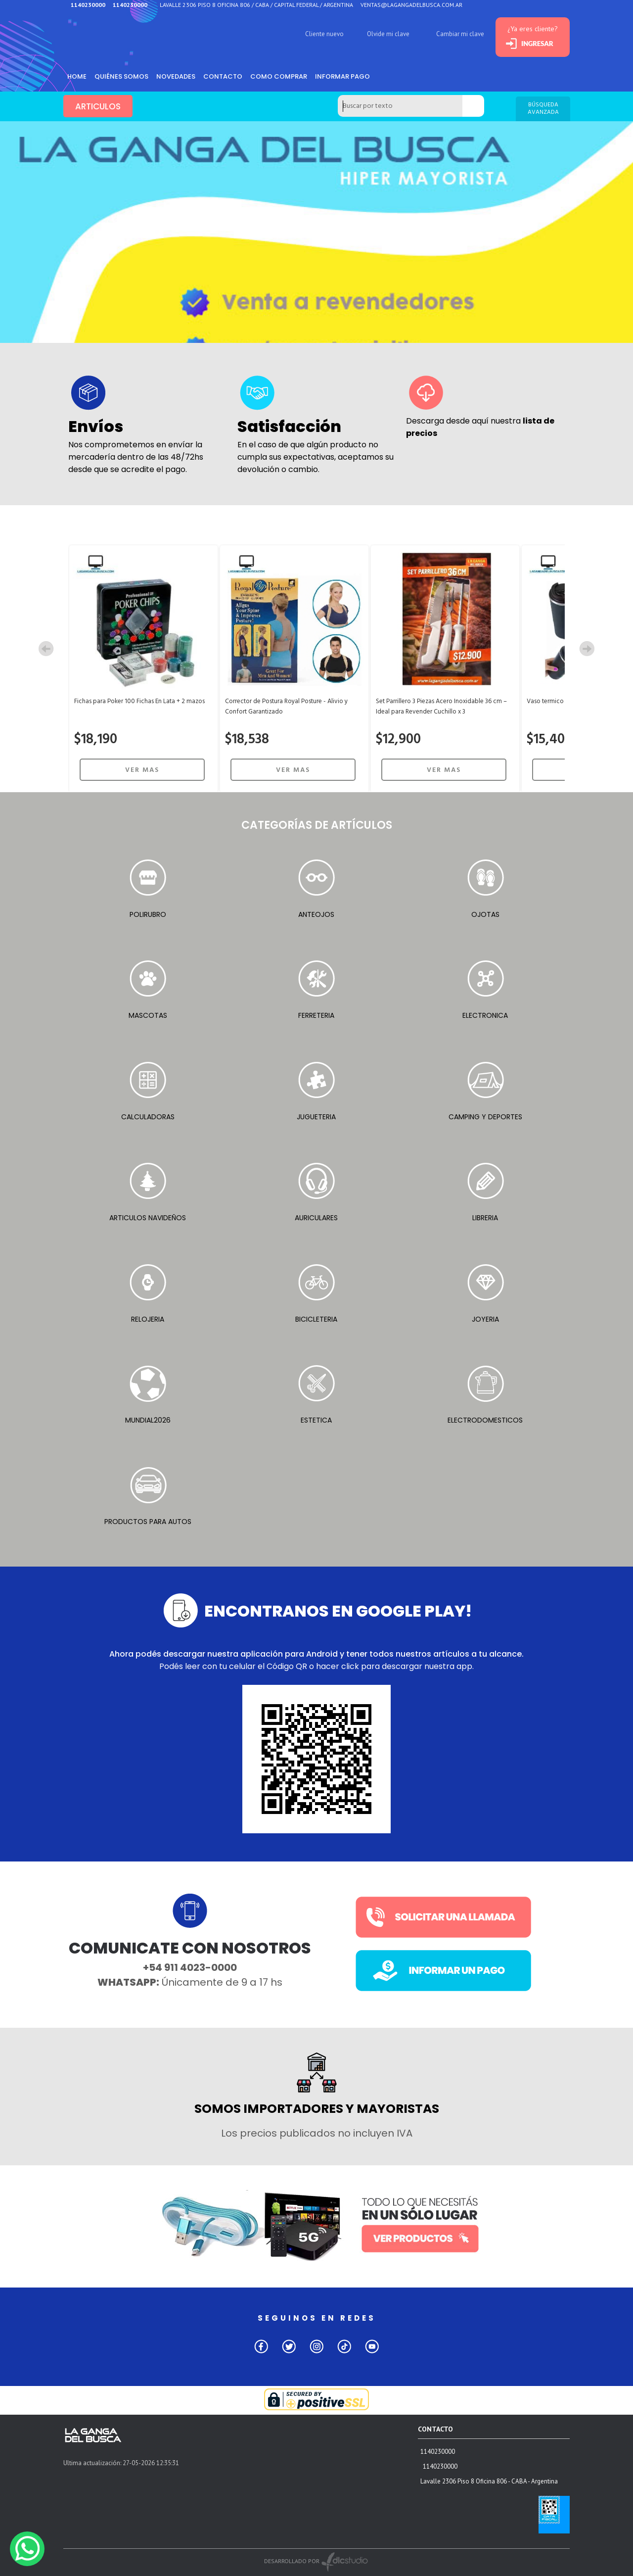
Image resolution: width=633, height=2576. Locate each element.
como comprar (278, 76)
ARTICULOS (98, 106)
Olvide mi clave (388, 34)
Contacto (222, 76)
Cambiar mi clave (460, 34)
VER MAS (142, 770)
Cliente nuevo (324, 34)
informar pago (342, 76)
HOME (77, 76)
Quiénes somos (121, 76)
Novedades (175, 76)
